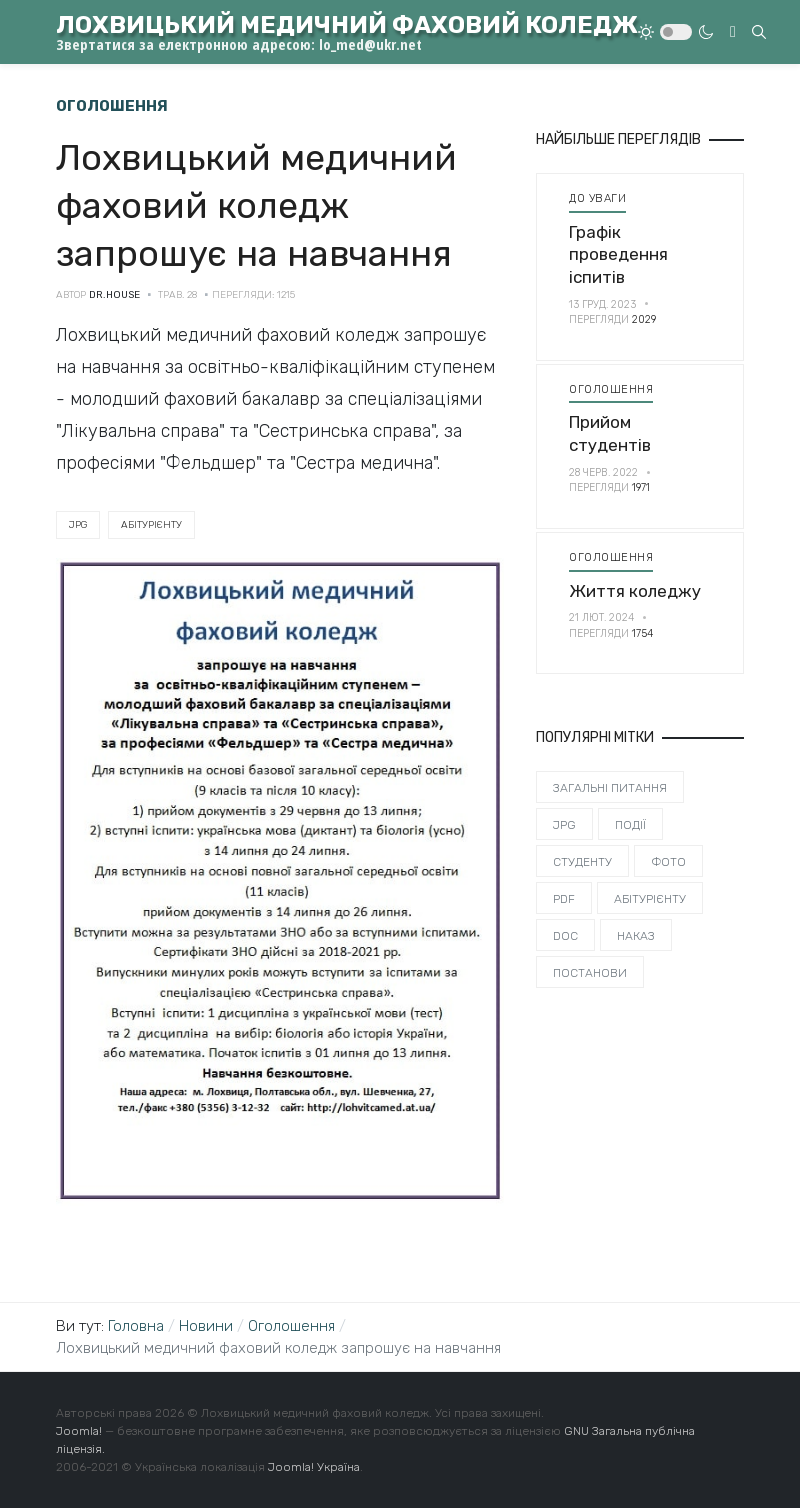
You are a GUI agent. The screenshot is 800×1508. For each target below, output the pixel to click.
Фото (668, 862)
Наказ (636, 936)
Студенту (582, 862)
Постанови (590, 973)
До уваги (597, 198)
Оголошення (611, 389)
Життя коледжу (635, 591)
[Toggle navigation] (733, 32)
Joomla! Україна (314, 1467)
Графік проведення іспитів (618, 254)
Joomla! (79, 1431)
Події (630, 825)
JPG (78, 525)
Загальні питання (610, 788)
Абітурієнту (151, 525)
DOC (565, 936)
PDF (564, 899)
